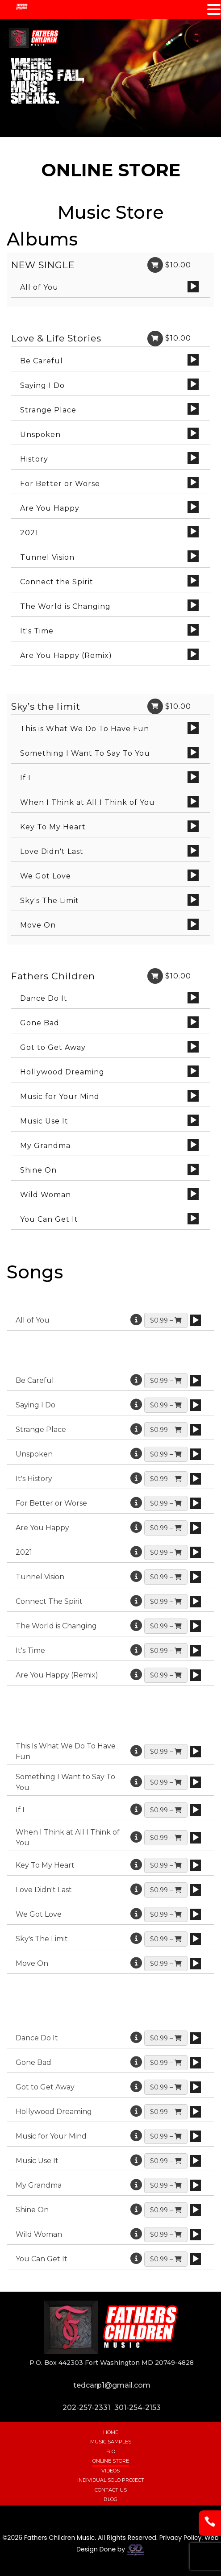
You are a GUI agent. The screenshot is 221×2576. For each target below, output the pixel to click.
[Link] (155, 265)
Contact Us (111, 2490)
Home (110, 2432)
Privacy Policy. (181, 2537)
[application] (193, 286)
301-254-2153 (137, 2407)
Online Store (110, 2461)
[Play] (193, 286)
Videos (110, 2471)
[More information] (136, 1320)
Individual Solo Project (110, 2480)
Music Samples (110, 2442)
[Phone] (210, 2530)
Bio (110, 2451)
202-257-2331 (86, 2407)
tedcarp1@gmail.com (111, 2385)
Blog (110, 2499)
